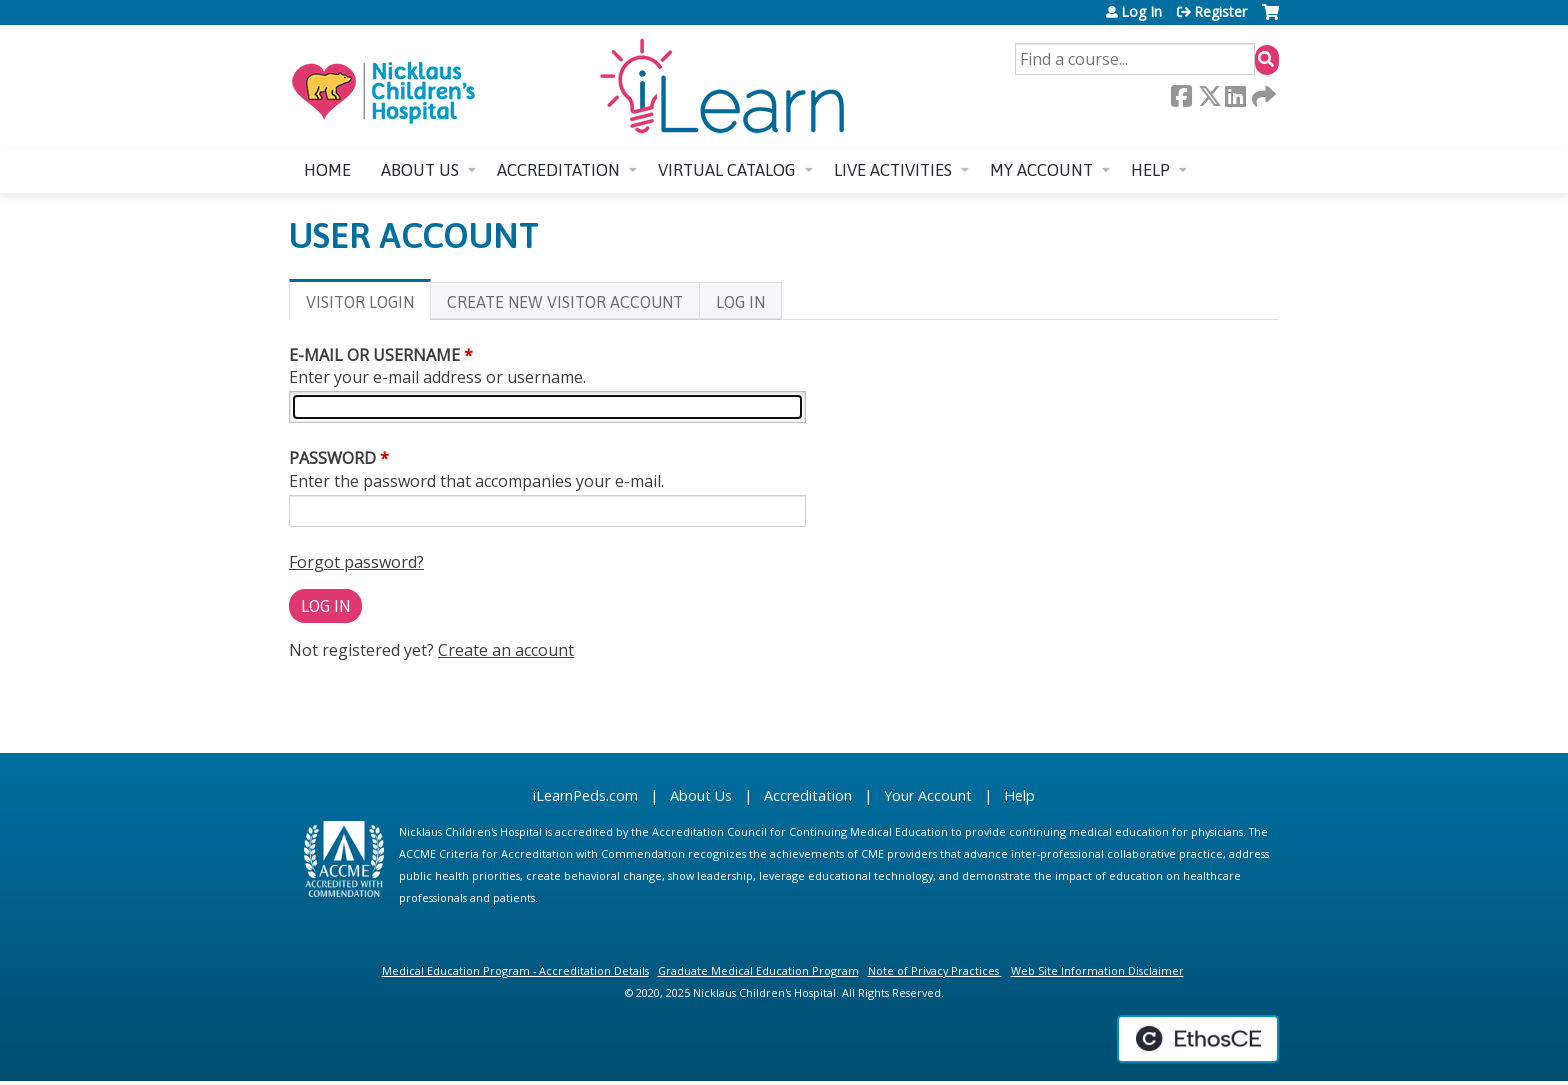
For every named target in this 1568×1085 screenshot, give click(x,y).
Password (332, 458)
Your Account (928, 795)
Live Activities (893, 170)
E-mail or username (374, 355)
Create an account (506, 650)
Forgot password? (356, 562)
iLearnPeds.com (585, 795)
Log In (1141, 12)
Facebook (1181, 96)
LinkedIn (1235, 96)
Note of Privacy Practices (933, 970)
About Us (701, 795)
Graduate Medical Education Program (758, 970)
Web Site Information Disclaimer (1097, 970)
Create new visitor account (565, 302)
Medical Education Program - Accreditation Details (515, 970)
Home (327, 170)
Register (1220, 12)
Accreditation (558, 170)
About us (420, 170)
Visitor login (368, 305)
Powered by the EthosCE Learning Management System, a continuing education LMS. (1198, 1039)
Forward (1262, 96)
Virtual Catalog (727, 170)
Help (1150, 170)
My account (1041, 170)
